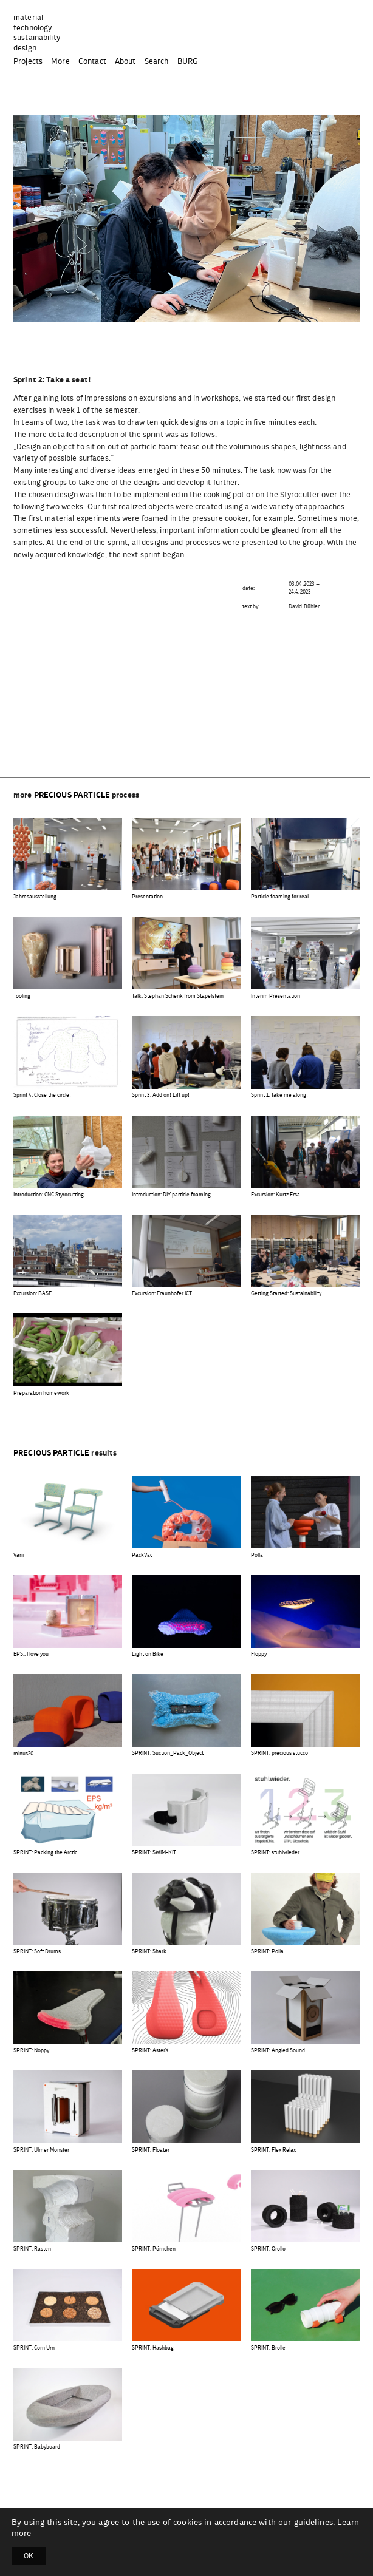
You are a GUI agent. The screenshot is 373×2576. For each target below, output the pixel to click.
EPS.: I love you (31, 1654)
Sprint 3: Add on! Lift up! (161, 1095)
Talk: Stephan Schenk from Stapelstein (178, 996)
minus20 (23, 1754)
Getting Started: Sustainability (286, 1293)
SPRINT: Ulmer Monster (41, 2150)
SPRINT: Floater (150, 2150)
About (125, 62)
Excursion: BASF (32, 1293)
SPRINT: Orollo (268, 2249)
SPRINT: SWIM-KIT (154, 1853)
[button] (182, 310)
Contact (92, 62)
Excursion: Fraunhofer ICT (162, 1293)
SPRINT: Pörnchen (154, 2249)
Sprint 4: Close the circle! (42, 1095)
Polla (257, 1555)
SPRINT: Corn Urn (34, 2348)
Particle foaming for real (280, 897)
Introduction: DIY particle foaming (171, 1195)
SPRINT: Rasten (32, 2249)
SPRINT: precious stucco (279, 1753)
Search (157, 62)
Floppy (259, 1654)
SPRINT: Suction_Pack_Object (168, 1753)
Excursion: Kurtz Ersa (275, 1195)
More (60, 62)
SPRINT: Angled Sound (278, 2050)
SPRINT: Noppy (31, 2050)
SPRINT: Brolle (268, 2348)
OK (28, 2556)
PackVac (142, 1555)
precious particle (72, 795)
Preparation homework (41, 1393)
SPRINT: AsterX (150, 2050)
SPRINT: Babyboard (36, 2447)
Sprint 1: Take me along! (279, 1095)
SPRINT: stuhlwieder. (275, 1853)
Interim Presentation (275, 996)
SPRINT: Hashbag (153, 2348)
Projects (28, 62)
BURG (188, 62)
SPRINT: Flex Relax (273, 2150)
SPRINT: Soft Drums (37, 1951)
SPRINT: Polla (267, 1951)
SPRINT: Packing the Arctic (45, 1853)
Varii (18, 1555)
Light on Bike (147, 1654)
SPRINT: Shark (149, 1951)
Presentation (147, 897)
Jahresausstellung (34, 897)
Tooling (21, 996)
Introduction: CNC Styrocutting (48, 1195)
